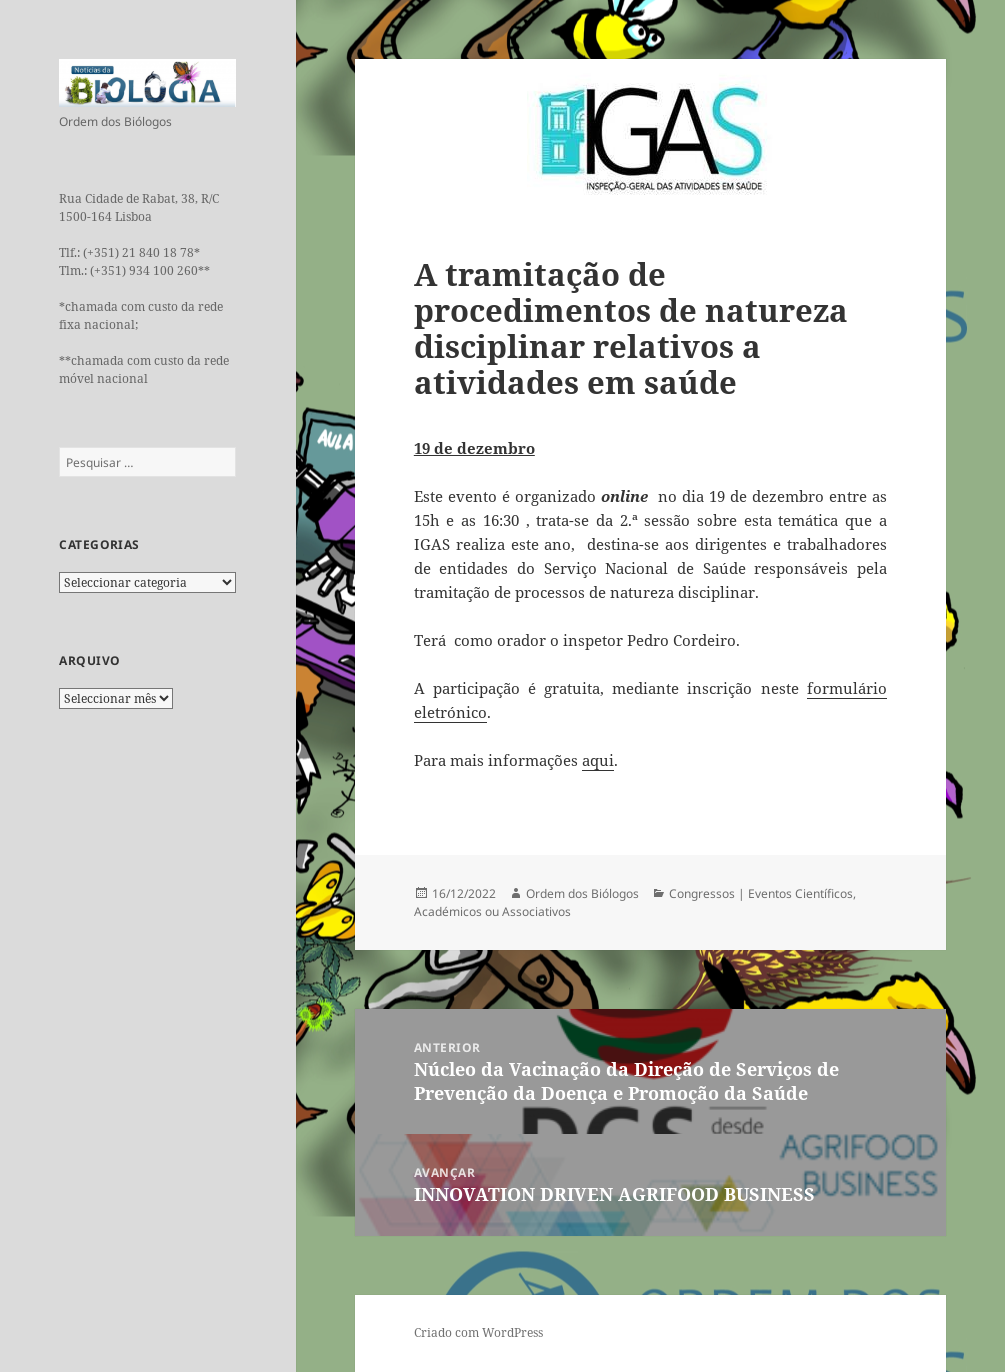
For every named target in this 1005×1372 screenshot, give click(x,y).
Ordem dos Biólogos (582, 893)
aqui (598, 760)
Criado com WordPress (478, 1332)
